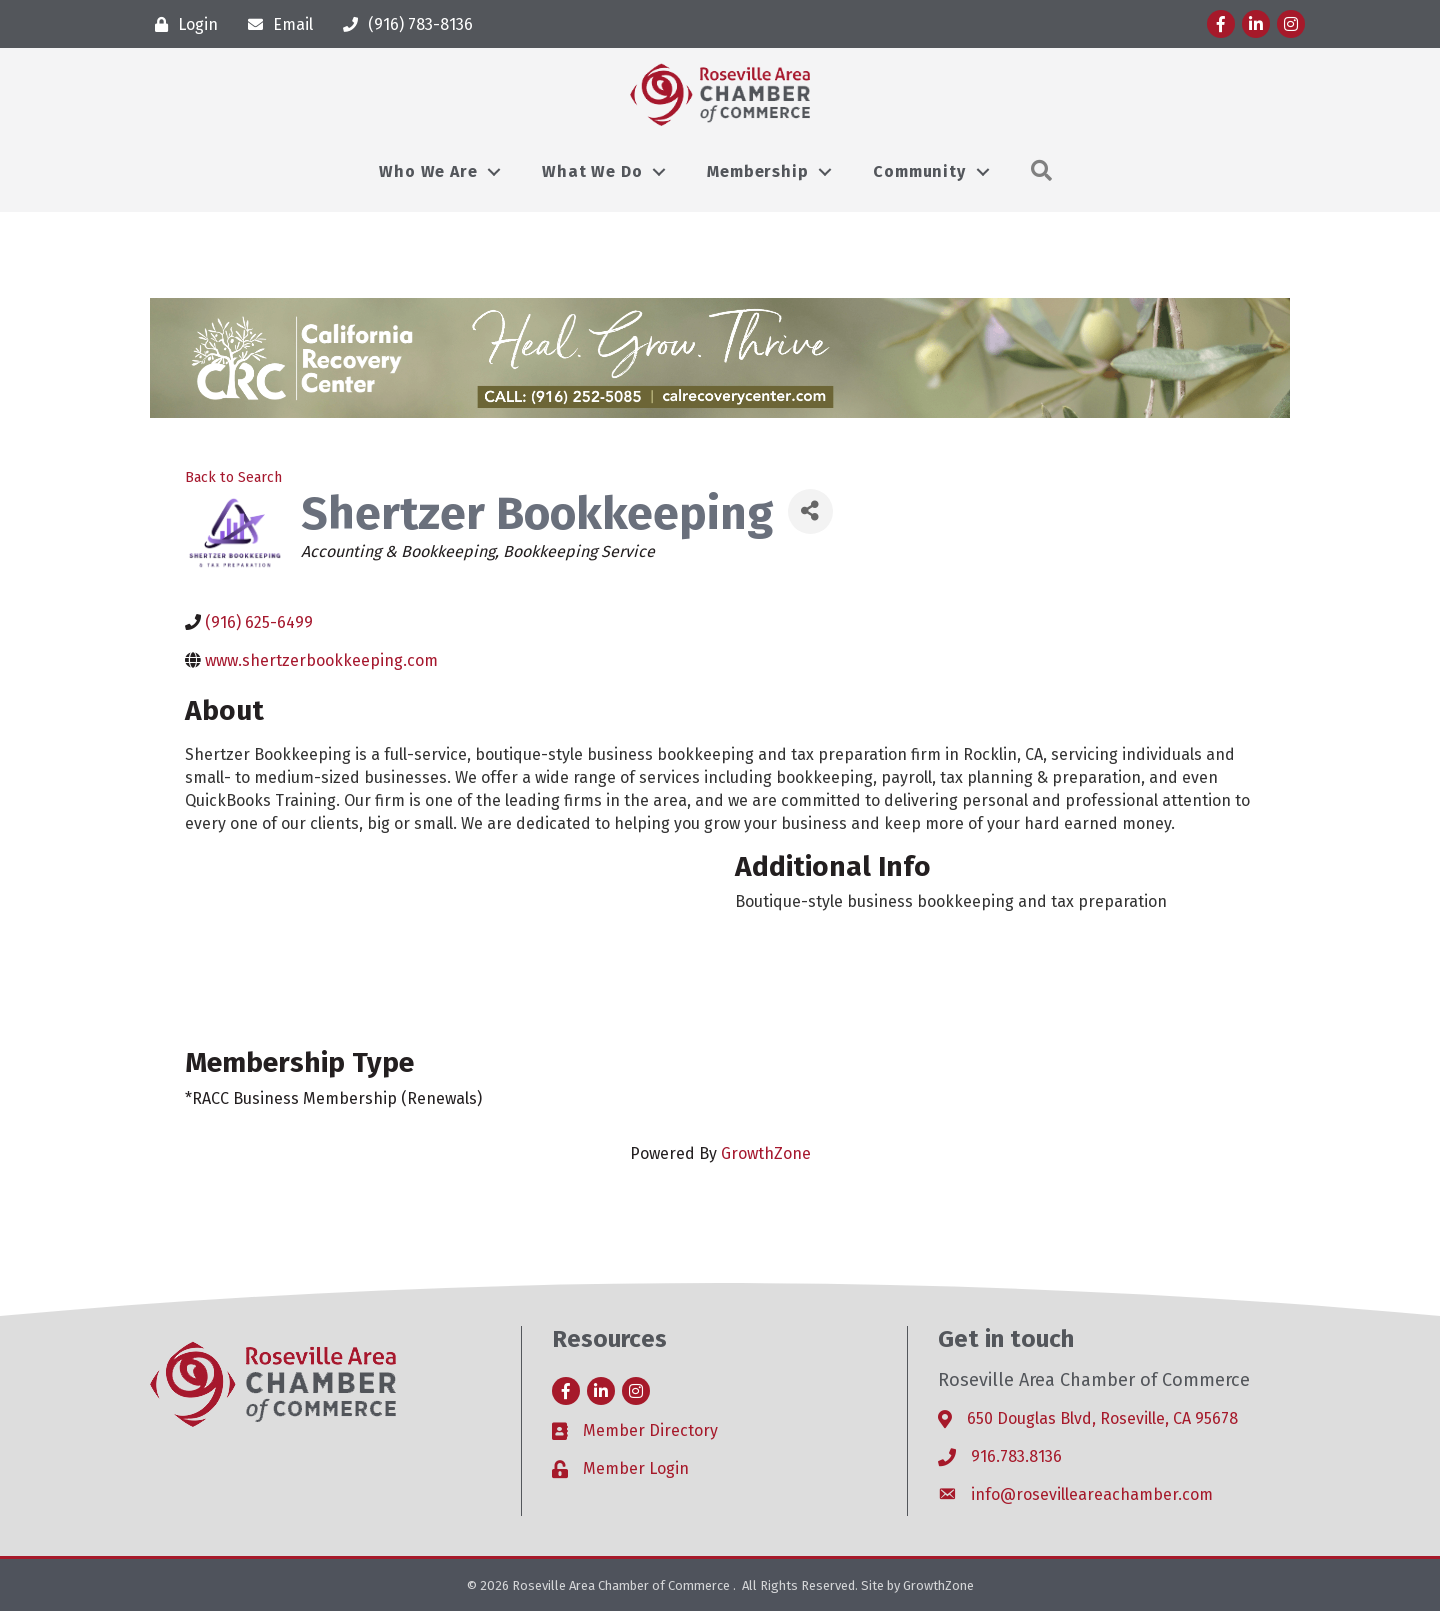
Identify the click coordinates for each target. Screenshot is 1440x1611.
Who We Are (428, 171)
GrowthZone (766, 1153)
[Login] (181, 24)
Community (919, 171)
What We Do (592, 171)
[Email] (275, 24)
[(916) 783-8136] (403, 24)
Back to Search (233, 477)
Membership (757, 171)
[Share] (810, 511)
